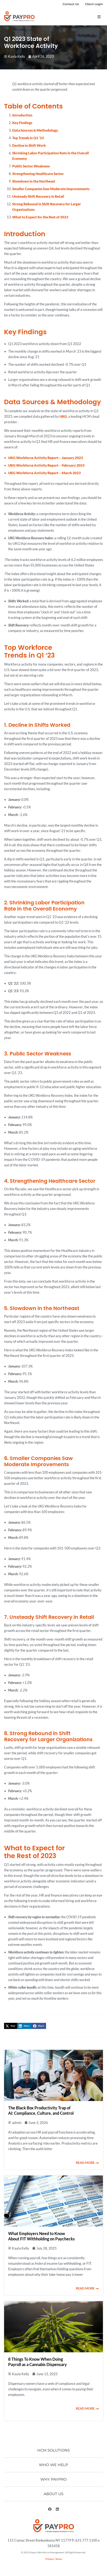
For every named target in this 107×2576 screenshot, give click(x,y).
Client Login (94, 4)
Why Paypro (53, 2479)
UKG (63, 416)
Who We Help (53, 2465)
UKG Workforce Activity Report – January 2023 (45, 458)
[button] (10, 2026)
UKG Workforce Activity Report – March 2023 (44, 473)
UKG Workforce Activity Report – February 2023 (46, 465)
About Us (53, 2494)
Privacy (49, 2558)
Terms (58, 2558)
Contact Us (71, 4)
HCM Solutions (53, 2450)
